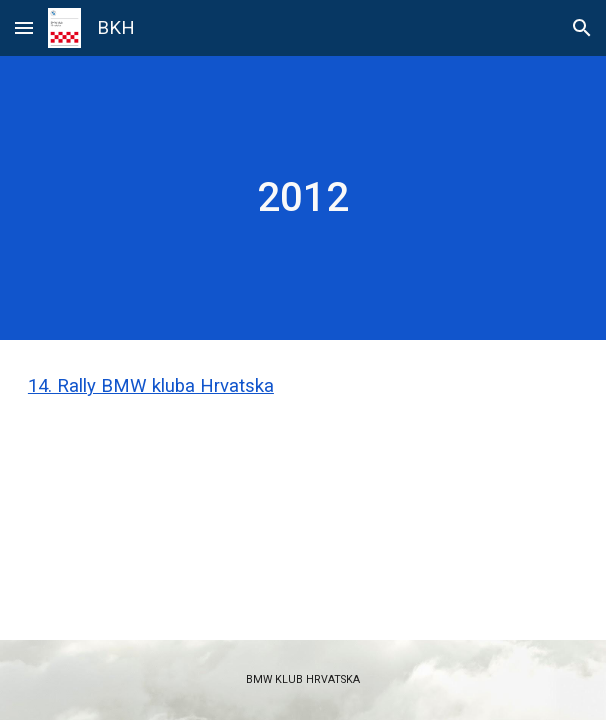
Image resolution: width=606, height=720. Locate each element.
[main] (303, 197)
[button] (24, 27)
